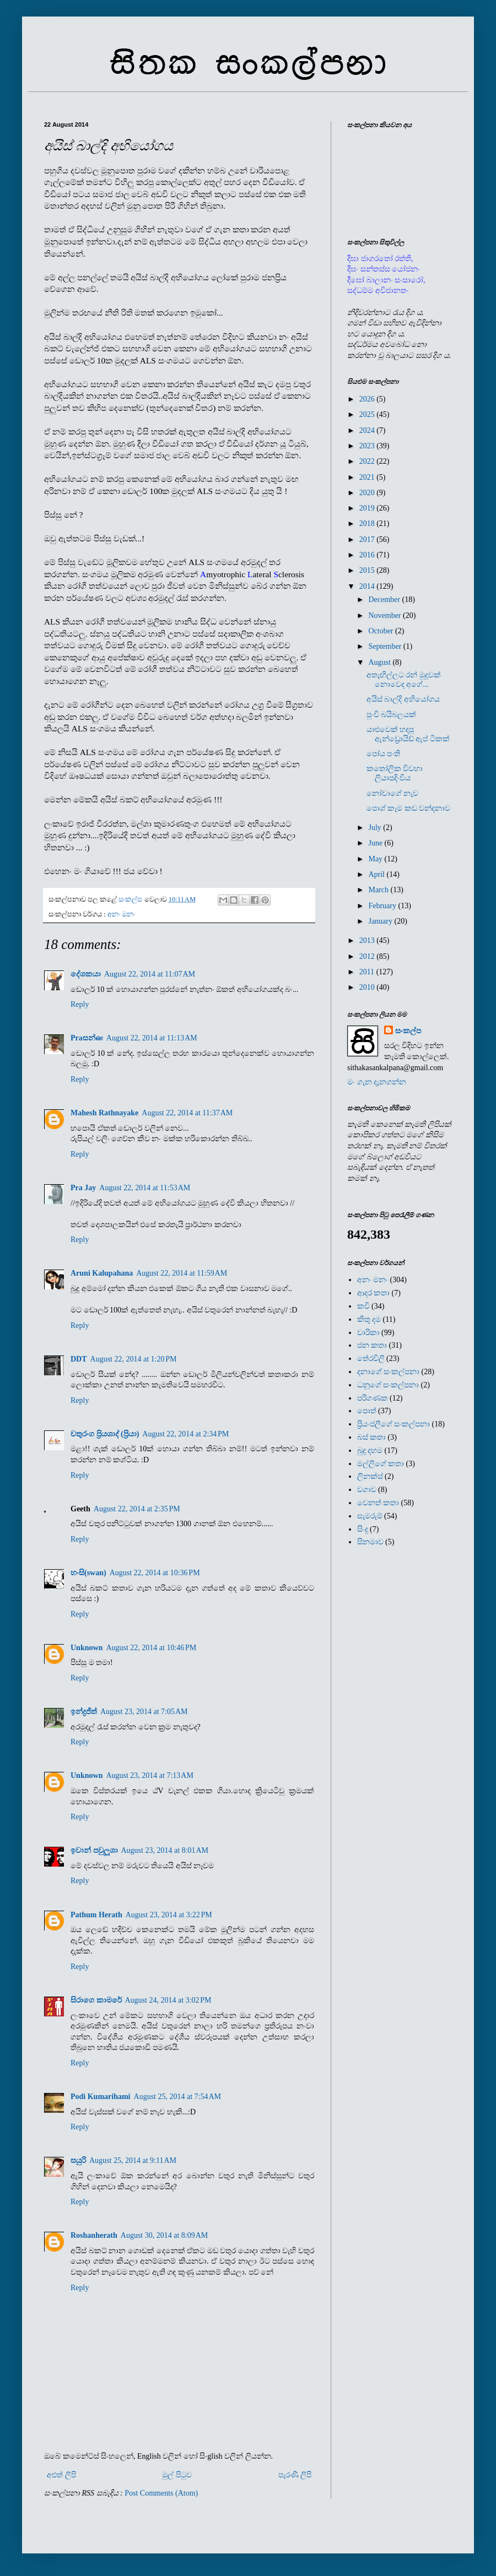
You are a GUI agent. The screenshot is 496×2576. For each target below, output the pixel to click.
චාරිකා (368, 1332)
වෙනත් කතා (378, 1503)
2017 (368, 539)
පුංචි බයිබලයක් (391, 715)
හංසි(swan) (88, 1573)
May (376, 859)
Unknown (87, 1648)
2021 (368, 477)
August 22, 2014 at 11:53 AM (144, 1188)
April (377, 874)
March (379, 890)
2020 (368, 493)
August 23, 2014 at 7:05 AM (143, 1711)
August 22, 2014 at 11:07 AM (149, 974)
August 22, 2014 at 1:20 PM (133, 1359)
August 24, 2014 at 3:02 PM (168, 2000)
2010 (368, 987)
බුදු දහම (370, 1450)
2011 (367, 972)
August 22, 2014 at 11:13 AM (151, 1038)
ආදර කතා (373, 1293)
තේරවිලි (371, 1358)
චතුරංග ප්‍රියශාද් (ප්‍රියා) (105, 1434)
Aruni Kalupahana (102, 1273)
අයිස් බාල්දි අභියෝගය (403, 699)
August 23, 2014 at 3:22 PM (169, 1915)
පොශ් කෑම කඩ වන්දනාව (408, 808)
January (381, 921)
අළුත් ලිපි (61, 2475)
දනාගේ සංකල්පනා (388, 1372)
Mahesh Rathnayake (104, 1113)
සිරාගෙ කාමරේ (96, 2000)
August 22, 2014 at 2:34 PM (185, 1434)
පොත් (366, 1411)
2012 (368, 956)
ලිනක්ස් (370, 1476)
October (381, 631)
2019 (368, 508)
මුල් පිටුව (177, 2475)
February (383, 906)
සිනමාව (370, 1542)
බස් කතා (371, 1437)
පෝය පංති (383, 754)
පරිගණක (372, 1398)
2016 (368, 555)
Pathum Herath (96, 1915)
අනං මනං (121, 914)
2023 (368, 446)
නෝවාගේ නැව (392, 793)
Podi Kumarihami (101, 2096)
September (385, 646)
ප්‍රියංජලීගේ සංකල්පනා (393, 1424)
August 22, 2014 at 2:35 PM (137, 1509)
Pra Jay (83, 1188)
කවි (363, 1306)
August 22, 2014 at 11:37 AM (187, 1113)
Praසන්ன (87, 1038)
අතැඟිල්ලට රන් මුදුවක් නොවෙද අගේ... (403, 679)
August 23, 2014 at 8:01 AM (164, 1850)
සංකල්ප (408, 1031)
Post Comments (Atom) (161, 2493)
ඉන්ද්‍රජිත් (84, 1711)
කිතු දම (369, 1319)
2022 (368, 461)
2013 (368, 940)
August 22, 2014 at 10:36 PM (155, 1573)
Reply (80, 1004)
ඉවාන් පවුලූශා (94, 1850)
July (375, 827)
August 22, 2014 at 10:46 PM (151, 1648)
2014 (368, 586)
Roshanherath (94, 2235)
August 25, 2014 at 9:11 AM (132, 2160)
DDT (79, 1359)
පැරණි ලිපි (295, 2475)
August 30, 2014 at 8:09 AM (164, 2235)
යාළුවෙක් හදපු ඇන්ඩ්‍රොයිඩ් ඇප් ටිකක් (408, 734)
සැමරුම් (369, 1516)
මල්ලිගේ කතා (381, 1464)
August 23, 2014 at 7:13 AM (149, 1775)
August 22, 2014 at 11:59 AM (181, 1273)
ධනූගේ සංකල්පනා (388, 1385)
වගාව (366, 1489)
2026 (368, 399)
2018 (368, 523)
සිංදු (362, 1529)
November (385, 615)
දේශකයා (86, 974)
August (380, 662)
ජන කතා (372, 1345)
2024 (368, 430)
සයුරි (78, 2160)
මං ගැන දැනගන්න (376, 1082)
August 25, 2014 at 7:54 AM (177, 2096)
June (376, 843)
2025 (368, 414)
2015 (368, 570)
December (385, 599)
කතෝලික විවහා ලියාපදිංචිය (394, 773)
